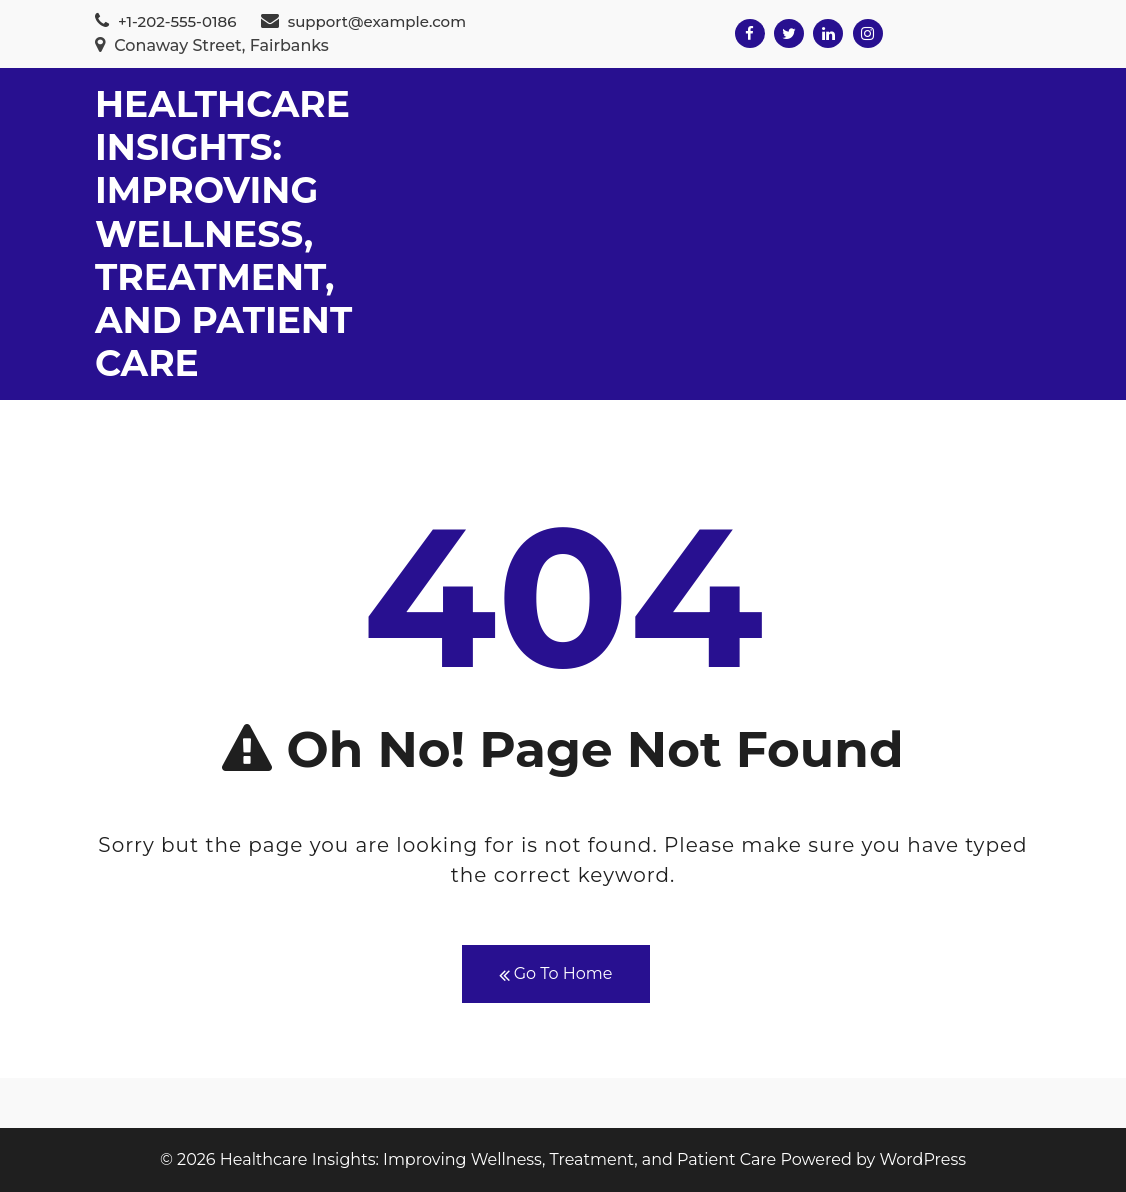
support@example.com (363, 21)
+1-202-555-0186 (165, 21)
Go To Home (556, 974)
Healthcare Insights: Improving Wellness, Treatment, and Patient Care (223, 233)
